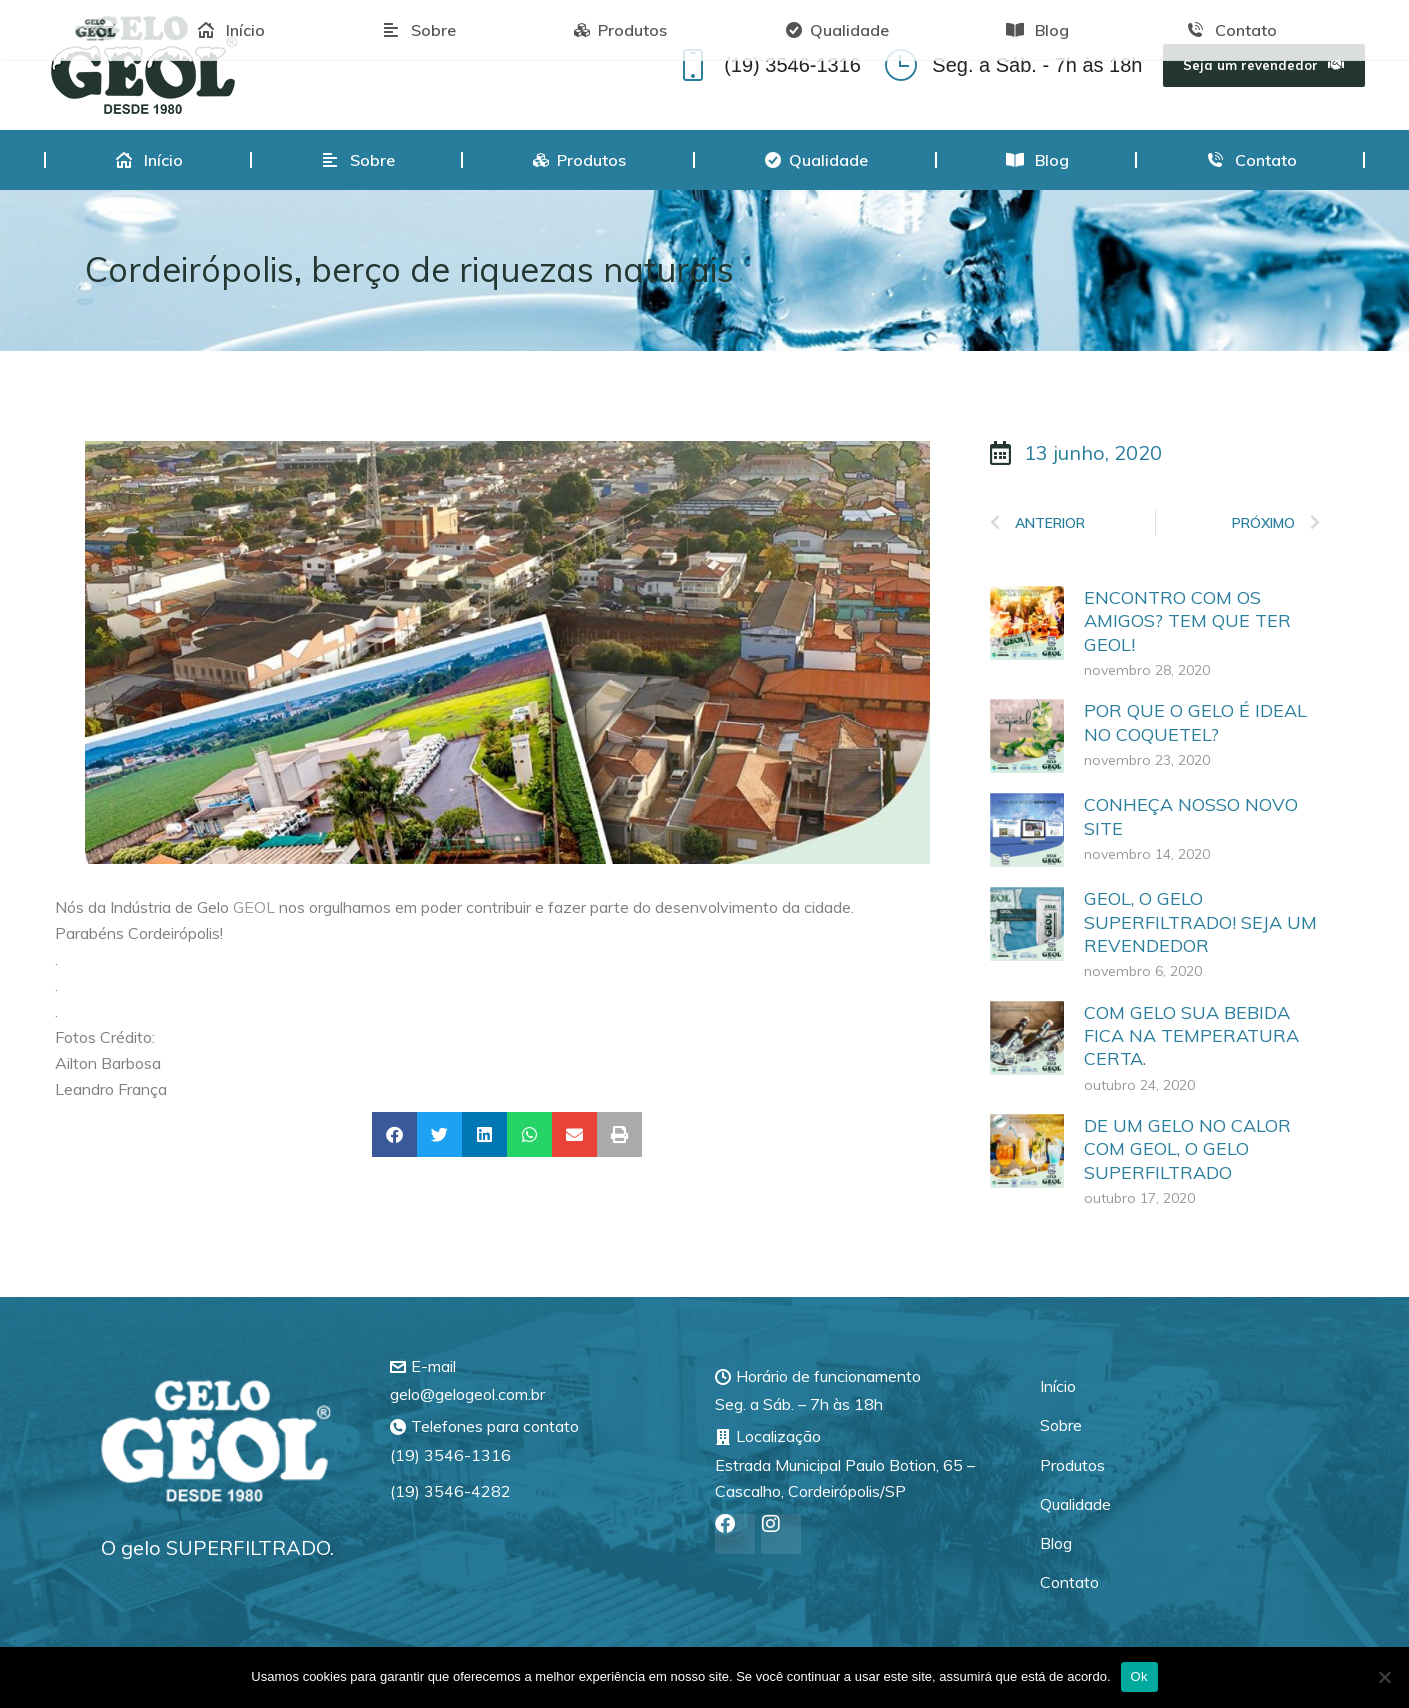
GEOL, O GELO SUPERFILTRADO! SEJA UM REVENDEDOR (1200, 922)
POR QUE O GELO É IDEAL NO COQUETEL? (1195, 722)
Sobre (1061, 1425)
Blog (1056, 1543)
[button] (394, 1134)
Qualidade (1075, 1504)
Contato (1069, 1582)
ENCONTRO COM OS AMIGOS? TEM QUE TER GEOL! (1187, 621)
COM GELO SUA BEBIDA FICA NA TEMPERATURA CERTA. (1191, 1036)
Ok (1139, 1676)
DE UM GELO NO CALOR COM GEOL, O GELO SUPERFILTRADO (1187, 1149)
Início (1058, 1386)
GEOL (254, 907)
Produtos (1072, 1465)
